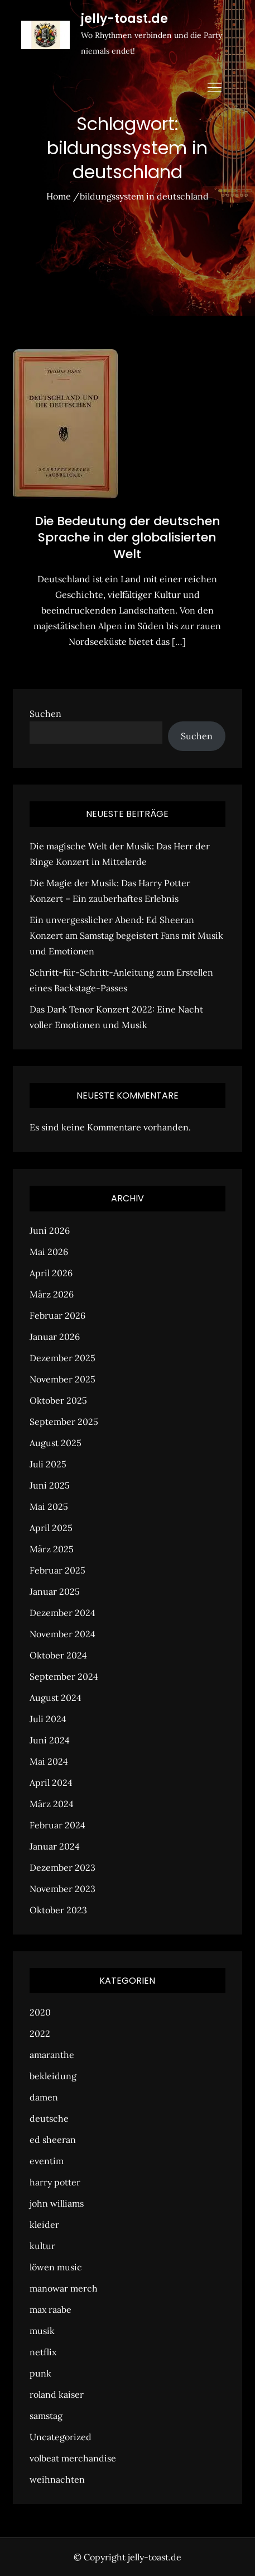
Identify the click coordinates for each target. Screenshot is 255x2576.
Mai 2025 (49, 1506)
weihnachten (57, 2479)
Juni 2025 (50, 1485)
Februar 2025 (57, 1570)
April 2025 (51, 1527)
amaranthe (52, 2054)
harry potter (55, 2182)
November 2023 (62, 1888)
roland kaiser (57, 2394)
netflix (43, 2352)
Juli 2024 (48, 1718)
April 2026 (51, 1273)
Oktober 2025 (58, 1400)
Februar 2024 (57, 1825)
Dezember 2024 (62, 1612)
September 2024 (64, 1676)
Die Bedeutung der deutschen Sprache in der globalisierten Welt (127, 537)
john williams (57, 2203)
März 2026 (52, 1294)
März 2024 (52, 1803)
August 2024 (55, 1697)
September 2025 (64, 1421)
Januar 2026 (55, 1336)
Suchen (45, 713)
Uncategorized (61, 2436)
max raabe (50, 2309)
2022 (40, 2033)
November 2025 (62, 1379)
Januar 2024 (55, 1846)
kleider (44, 2224)
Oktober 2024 (58, 1655)
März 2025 (52, 1549)
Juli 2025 (48, 1464)
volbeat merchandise (73, 2458)
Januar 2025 (55, 1591)
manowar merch (64, 2288)
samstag (46, 2415)
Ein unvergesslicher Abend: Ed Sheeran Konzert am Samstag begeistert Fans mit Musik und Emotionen (126, 935)
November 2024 (62, 1633)
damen (44, 2097)
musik (42, 2330)
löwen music (56, 2267)
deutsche (49, 2118)
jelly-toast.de (124, 18)
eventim (47, 2160)
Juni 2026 (50, 1230)
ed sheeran (53, 2139)
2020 (40, 2012)
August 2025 (55, 1442)
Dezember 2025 (62, 1357)
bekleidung (53, 2075)
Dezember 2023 (62, 1867)
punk (40, 2373)
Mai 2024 (49, 1761)
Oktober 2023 (58, 1910)
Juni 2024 (50, 1740)
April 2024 (51, 1782)
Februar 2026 (57, 1315)
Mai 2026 (49, 1251)
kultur (42, 2245)
